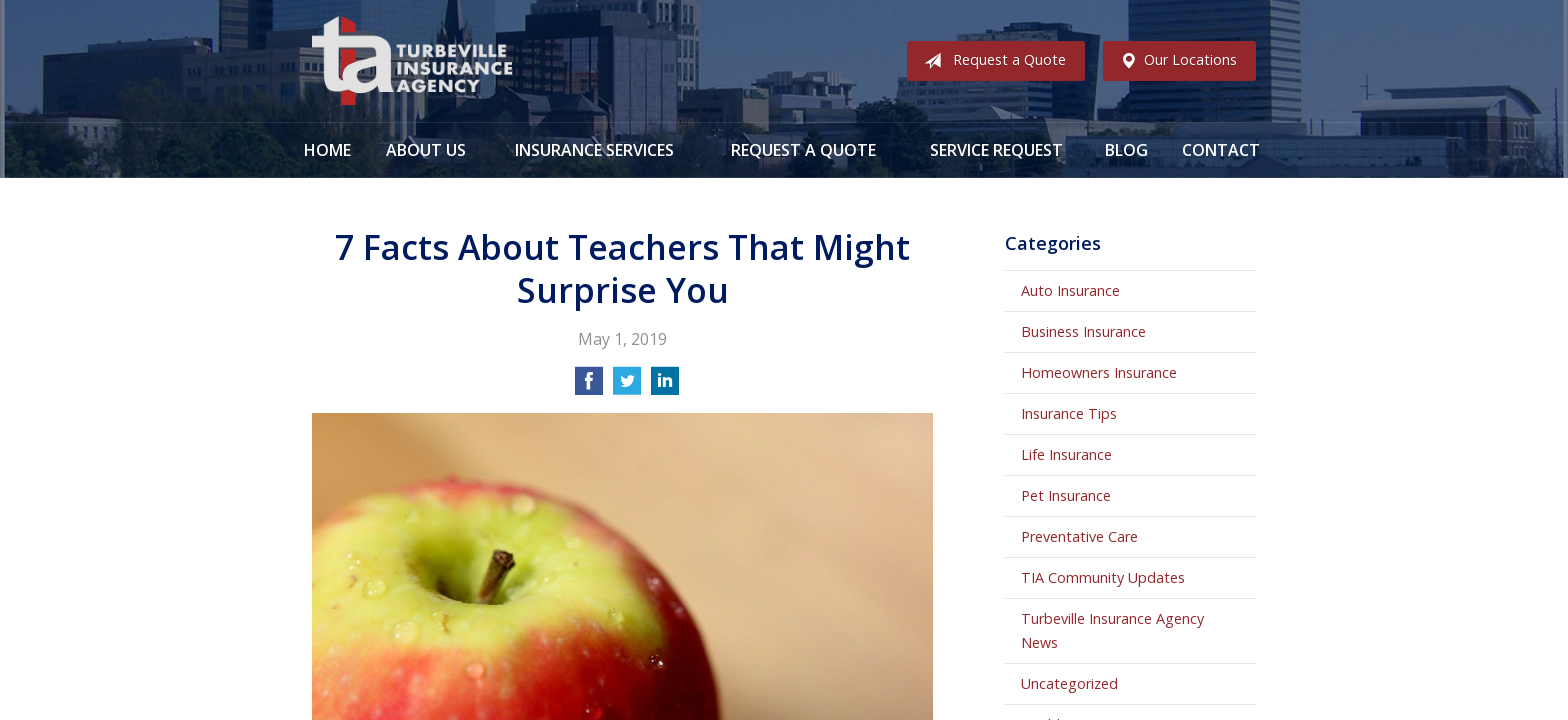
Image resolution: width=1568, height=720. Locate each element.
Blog (1126, 150)
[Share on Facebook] (589, 387)
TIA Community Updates (1103, 577)
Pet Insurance (1066, 495)
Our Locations (1174, 61)
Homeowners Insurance (1099, 372)
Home (327, 150)
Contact (1221, 150)
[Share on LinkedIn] (665, 387)
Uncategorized (1069, 683)
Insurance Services (594, 150)
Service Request (996, 150)
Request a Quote (991, 61)
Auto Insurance (1070, 290)
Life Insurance (1066, 454)
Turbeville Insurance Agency (412, 61)
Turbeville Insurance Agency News (1112, 630)
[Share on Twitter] (627, 387)
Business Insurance (1083, 331)
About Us (426, 150)
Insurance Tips (1069, 413)
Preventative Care (1079, 536)
